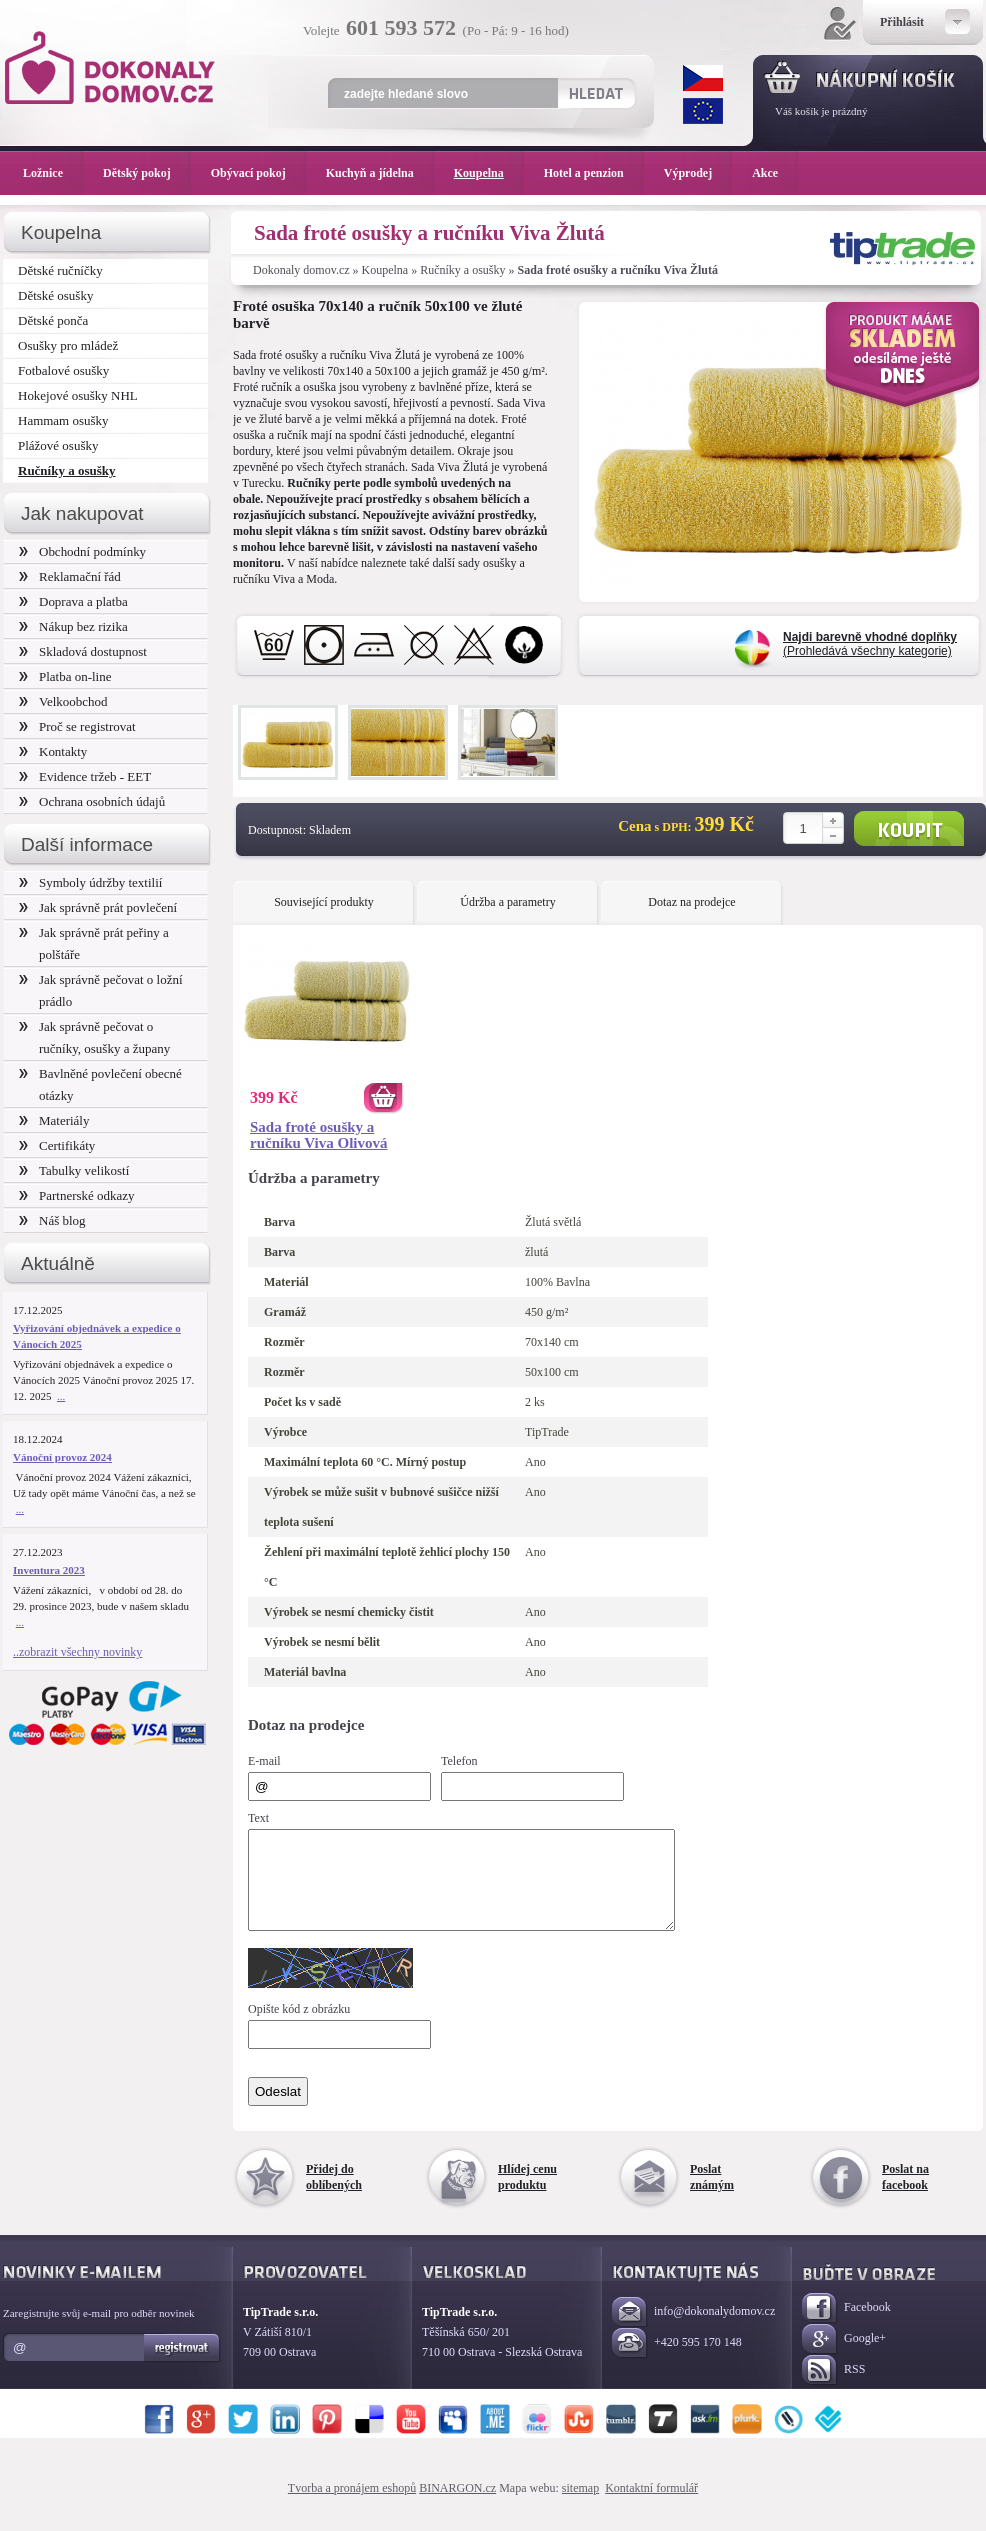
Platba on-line (65, 676)
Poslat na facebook (905, 2195)
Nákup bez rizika (73, 626)
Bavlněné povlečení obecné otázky (100, 1084)
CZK (703, 78)
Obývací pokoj (258, 173)
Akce (768, 173)
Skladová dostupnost (83, 651)
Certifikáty (57, 1145)
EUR (703, 111)
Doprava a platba (73, 601)
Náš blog (52, 1220)
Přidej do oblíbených (334, 2195)
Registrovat (182, 2366)
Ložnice (53, 173)
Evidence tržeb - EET (85, 776)
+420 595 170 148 (677, 2361)
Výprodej (698, 173)
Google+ (844, 2357)
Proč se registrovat (77, 726)
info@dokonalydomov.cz (693, 2330)
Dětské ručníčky (60, 270)
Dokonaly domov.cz (301, 270)
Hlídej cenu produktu (527, 2195)
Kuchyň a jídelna (380, 173)
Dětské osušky (55, 295)
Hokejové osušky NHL (78, 395)
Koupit (909, 828)
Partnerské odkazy (77, 1195)
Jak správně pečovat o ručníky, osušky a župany (94, 1037)
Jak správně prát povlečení (98, 907)
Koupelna (385, 270)
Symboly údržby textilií (90, 882)
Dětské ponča (53, 320)
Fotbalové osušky (63, 370)
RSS (833, 2388)
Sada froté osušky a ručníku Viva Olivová (319, 1135)
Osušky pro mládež (68, 345)
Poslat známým (712, 2195)
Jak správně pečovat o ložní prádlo (101, 990)
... (61, 1396)
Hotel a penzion (594, 173)
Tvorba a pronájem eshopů (352, 2506)
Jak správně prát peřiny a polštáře (94, 943)
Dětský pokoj (147, 173)
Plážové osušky (58, 445)
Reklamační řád (70, 576)
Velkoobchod (63, 701)
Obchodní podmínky (82, 551)
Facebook (846, 2326)
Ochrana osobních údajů (92, 801)
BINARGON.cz (457, 2506)
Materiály (54, 1120)
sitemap (580, 2506)
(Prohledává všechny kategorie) (870, 644)
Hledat (595, 93)
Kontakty (53, 751)
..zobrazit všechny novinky (77, 1652)
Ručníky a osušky (462, 270)
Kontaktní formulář (651, 2506)
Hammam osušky (63, 420)
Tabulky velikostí (74, 1170)
